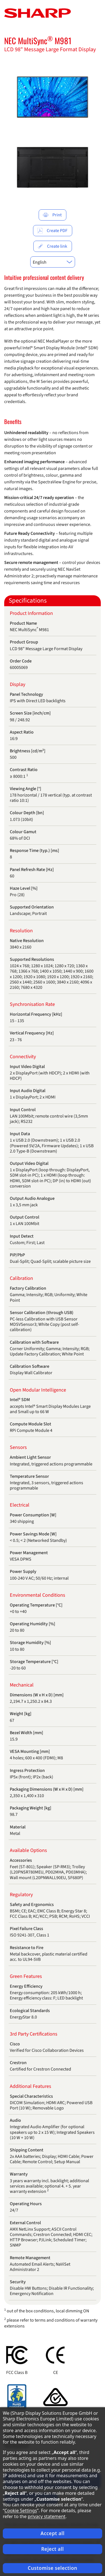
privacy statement (47, 2516)
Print (52, 215)
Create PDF (52, 231)
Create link (52, 246)
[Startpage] (37, 13)
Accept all (53, 2533)
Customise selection (52, 2568)
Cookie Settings (20, 2510)
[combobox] (52, 262)
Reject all (52, 2549)
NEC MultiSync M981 (37, 40)
